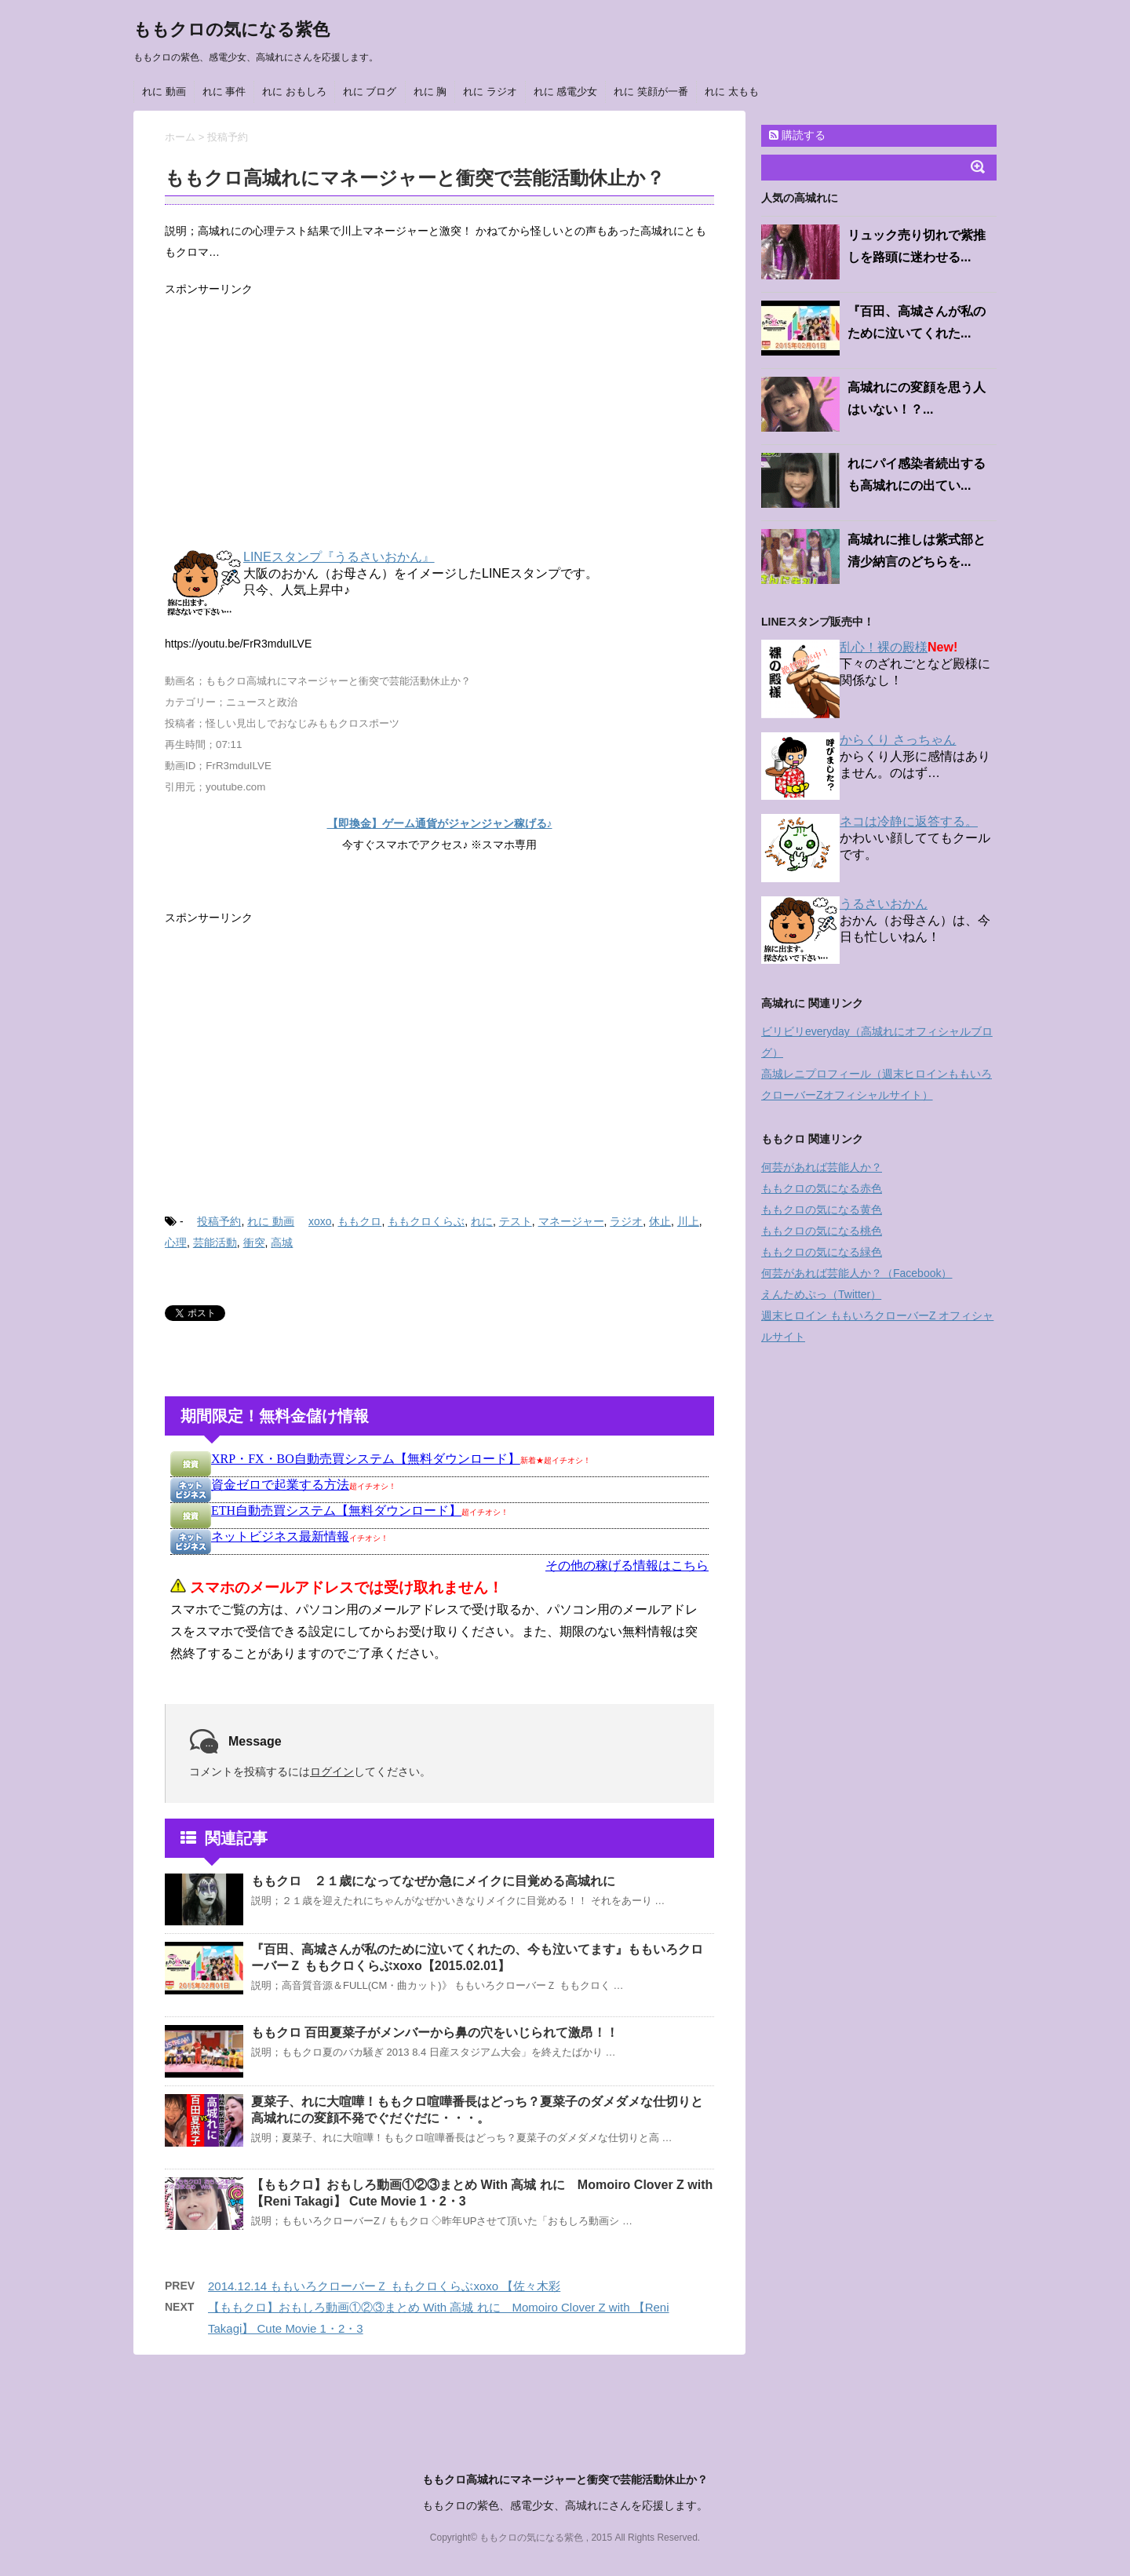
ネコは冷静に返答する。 (909, 821)
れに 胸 (430, 91)
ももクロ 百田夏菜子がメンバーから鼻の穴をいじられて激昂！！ (434, 2032)
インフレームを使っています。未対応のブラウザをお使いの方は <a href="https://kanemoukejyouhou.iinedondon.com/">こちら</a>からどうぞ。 (439, 1569)
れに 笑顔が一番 (651, 91)
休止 (660, 1221)
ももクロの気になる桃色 (821, 1230)
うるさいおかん (884, 903)
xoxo (320, 1221)
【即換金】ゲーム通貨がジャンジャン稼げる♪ (439, 823)
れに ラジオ (490, 91)
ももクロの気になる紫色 (231, 29)
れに (482, 1221)
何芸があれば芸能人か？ (821, 1167)
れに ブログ (370, 91)
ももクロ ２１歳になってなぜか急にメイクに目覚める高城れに (433, 1881)
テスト (515, 1221)
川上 (688, 1221)
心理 (176, 1242)
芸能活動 (215, 1242)
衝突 (254, 1242)
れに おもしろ (294, 91)
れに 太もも (732, 91)
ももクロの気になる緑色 (821, 1252)
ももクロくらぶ (426, 1221)
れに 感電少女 (566, 91)
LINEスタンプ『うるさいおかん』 (339, 557)
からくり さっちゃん (898, 739)
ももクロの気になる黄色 (821, 1209)
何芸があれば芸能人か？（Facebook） (856, 1273)
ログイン (332, 1771)
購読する (797, 135)
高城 (282, 1242)
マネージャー (571, 1221)
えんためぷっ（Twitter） (821, 1294)
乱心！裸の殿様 (884, 647)
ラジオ (626, 1221)
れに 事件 (224, 91)
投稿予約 (219, 1221)
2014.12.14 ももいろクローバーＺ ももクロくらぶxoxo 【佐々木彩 (384, 2286)
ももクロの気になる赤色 (821, 1188)
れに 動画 (164, 91)
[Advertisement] (439, 425)
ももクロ (359, 1221)
